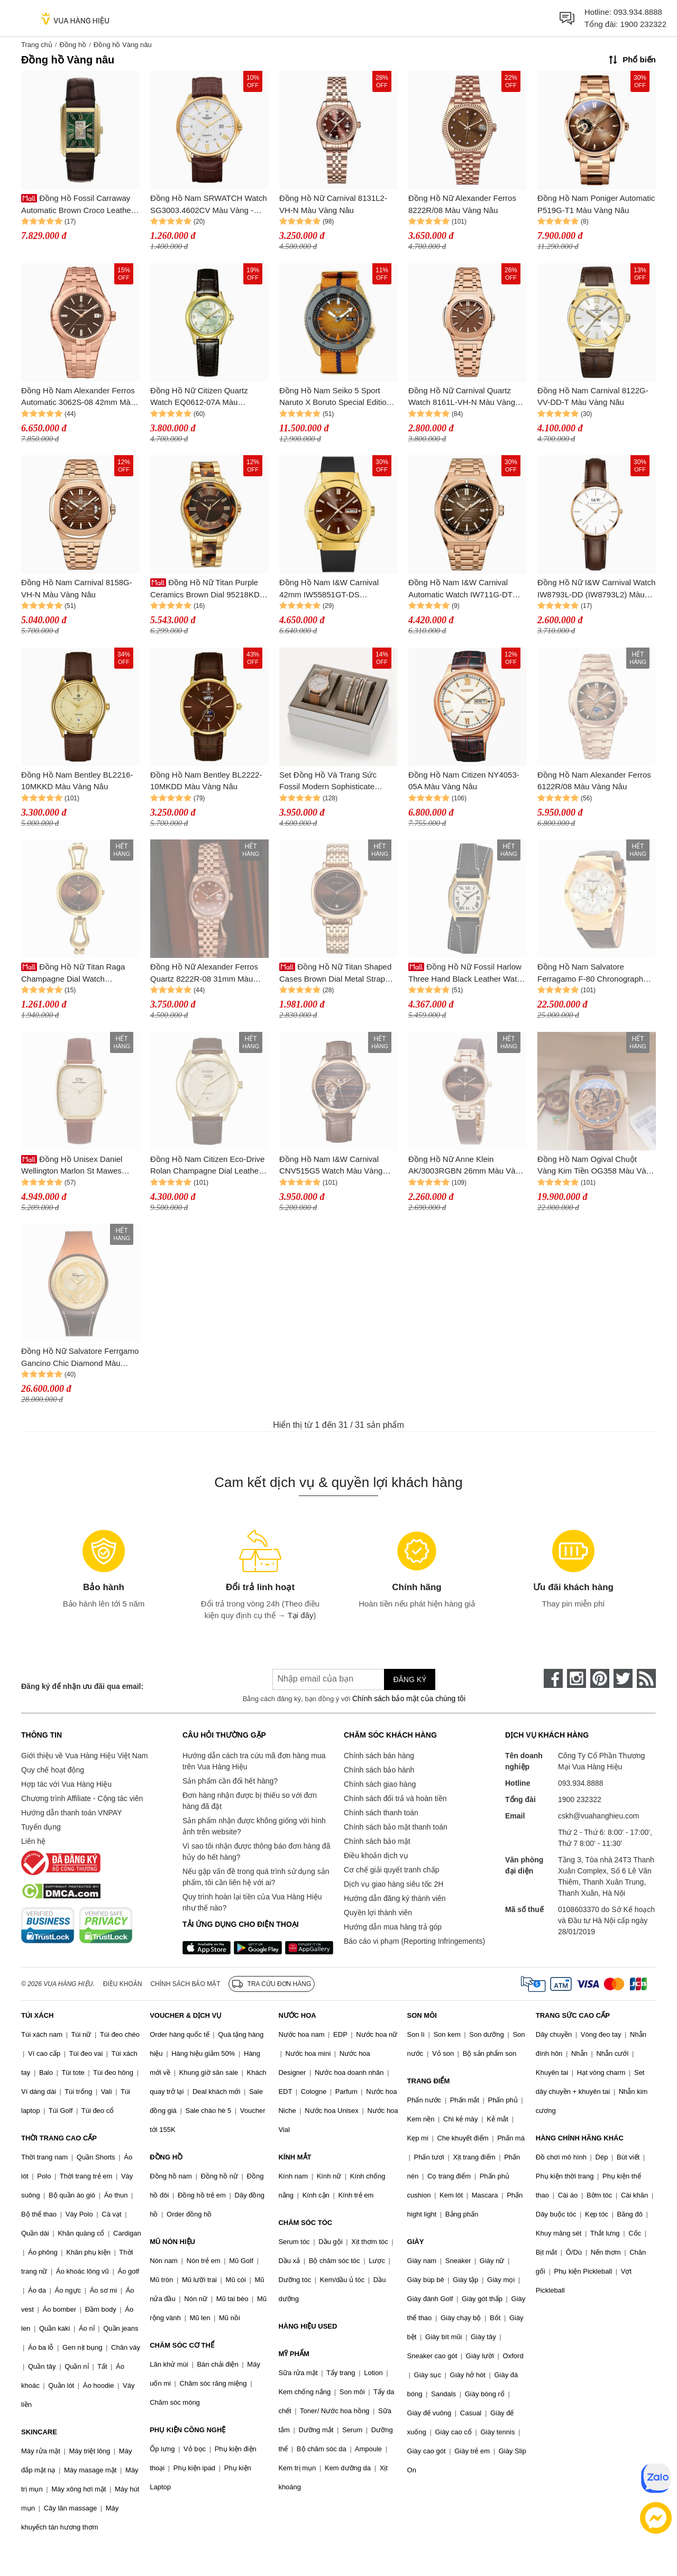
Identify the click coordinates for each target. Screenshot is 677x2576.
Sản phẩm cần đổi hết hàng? (230, 1781)
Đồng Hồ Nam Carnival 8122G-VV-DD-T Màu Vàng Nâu (592, 396)
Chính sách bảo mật (377, 1841)
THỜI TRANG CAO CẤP (59, 2138)
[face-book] (553, 1678)
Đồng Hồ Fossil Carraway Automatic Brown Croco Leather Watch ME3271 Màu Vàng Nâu (77, 204)
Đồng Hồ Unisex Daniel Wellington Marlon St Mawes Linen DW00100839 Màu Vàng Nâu (75, 1166)
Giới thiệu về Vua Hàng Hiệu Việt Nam (84, 1755)
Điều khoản (122, 1984)
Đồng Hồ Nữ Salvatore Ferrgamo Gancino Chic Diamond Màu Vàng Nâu (80, 1357)
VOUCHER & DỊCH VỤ (186, 2015)
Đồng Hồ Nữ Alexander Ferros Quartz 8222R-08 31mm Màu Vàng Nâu (204, 973)
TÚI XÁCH (37, 2015)
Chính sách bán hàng (379, 1755)
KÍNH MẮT (294, 2157)
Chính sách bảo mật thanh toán (395, 1827)
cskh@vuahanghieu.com (598, 1816)
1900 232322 (643, 24)
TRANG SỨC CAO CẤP (573, 2015)
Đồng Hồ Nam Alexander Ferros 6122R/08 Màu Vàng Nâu (594, 780)
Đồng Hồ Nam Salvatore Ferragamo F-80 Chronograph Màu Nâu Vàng (590, 973)
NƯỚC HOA (297, 2015)
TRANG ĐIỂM (428, 2081)
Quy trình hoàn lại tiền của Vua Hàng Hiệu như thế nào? (252, 1902)
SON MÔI (422, 2015)
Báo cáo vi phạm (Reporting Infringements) (414, 1941)
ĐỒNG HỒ (166, 2157)
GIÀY (415, 2242)
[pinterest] (599, 1678)
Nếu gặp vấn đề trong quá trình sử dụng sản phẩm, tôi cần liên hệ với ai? (255, 1877)
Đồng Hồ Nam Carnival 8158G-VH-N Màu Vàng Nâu (76, 588)
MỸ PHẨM (293, 2354)
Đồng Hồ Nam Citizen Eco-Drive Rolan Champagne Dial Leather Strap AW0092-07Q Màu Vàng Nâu (207, 1166)
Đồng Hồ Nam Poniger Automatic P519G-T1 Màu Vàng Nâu (596, 204)
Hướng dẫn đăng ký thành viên (395, 1898)
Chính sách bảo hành (379, 1770)
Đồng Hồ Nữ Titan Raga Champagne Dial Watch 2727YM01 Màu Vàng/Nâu (73, 973)
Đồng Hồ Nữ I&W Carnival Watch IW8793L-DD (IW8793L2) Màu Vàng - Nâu (596, 589)
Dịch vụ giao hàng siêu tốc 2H (393, 1884)
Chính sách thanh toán (381, 1812)
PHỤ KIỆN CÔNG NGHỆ (187, 2430)
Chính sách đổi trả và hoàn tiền (395, 1798)
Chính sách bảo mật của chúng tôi (408, 1698)
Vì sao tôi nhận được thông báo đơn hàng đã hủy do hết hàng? (256, 1851)
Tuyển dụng (41, 1827)
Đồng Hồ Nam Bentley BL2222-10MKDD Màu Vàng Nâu (206, 780)
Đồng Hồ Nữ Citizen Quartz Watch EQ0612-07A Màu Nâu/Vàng (199, 397)
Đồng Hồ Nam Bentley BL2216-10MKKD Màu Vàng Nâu (77, 780)
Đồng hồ (72, 45)
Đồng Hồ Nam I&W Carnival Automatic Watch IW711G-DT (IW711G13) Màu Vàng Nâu (460, 589)
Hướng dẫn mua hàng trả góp (393, 1927)
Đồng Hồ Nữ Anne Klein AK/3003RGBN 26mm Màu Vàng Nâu (466, 1166)
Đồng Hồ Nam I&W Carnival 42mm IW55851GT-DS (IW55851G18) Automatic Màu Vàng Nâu (332, 589)
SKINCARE (39, 2432)
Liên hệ (33, 1841)
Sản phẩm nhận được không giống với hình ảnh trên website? (254, 1826)
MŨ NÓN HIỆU (172, 2242)
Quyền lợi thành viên (378, 1912)
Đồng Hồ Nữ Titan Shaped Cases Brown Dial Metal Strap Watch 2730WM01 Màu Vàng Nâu (335, 973)
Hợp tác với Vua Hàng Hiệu (66, 1784)
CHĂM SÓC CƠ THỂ (182, 2345)
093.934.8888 (638, 11)
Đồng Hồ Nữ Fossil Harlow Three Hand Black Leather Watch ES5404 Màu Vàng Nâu (466, 973)
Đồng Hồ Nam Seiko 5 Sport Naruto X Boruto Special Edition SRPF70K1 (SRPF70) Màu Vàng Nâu (337, 397)
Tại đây (301, 1615)
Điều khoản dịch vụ (376, 1855)
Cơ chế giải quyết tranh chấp (391, 1870)
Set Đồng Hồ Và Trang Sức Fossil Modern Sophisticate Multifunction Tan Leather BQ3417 (328, 781)
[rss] (646, 1678)
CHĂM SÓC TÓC (305, 2223)
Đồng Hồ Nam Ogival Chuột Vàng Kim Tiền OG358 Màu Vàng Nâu (596, 1166)
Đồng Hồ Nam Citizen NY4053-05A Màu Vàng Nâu (463, 780)
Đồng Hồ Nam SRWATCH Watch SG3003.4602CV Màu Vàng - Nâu (208, 204)
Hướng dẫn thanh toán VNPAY (71, 1812)
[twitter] (623, 1678)
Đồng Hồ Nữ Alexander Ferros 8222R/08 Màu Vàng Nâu (462, 204)
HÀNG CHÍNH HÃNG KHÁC (580, 2138)
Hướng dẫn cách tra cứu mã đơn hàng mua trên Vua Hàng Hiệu (253, 1761)
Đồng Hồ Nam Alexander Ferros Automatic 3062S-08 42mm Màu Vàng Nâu (78, 397)
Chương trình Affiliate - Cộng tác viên (82, 1798)
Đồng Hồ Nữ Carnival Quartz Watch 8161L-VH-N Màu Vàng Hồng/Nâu (461, 397)
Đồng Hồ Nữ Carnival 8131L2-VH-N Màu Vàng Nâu (333, 204)
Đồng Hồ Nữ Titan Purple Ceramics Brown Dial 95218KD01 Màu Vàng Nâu (209, 589)
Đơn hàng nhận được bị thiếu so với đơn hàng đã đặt (249, 1801)
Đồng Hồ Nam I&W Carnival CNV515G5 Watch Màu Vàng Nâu (330, 1166)
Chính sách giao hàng (380, 1784)
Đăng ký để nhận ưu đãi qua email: (82, 1686)
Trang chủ (36, 45)
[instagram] (576, 1678)
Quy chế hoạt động (52, 1770)
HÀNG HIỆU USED (307, 2326)
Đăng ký (409, 1679)
